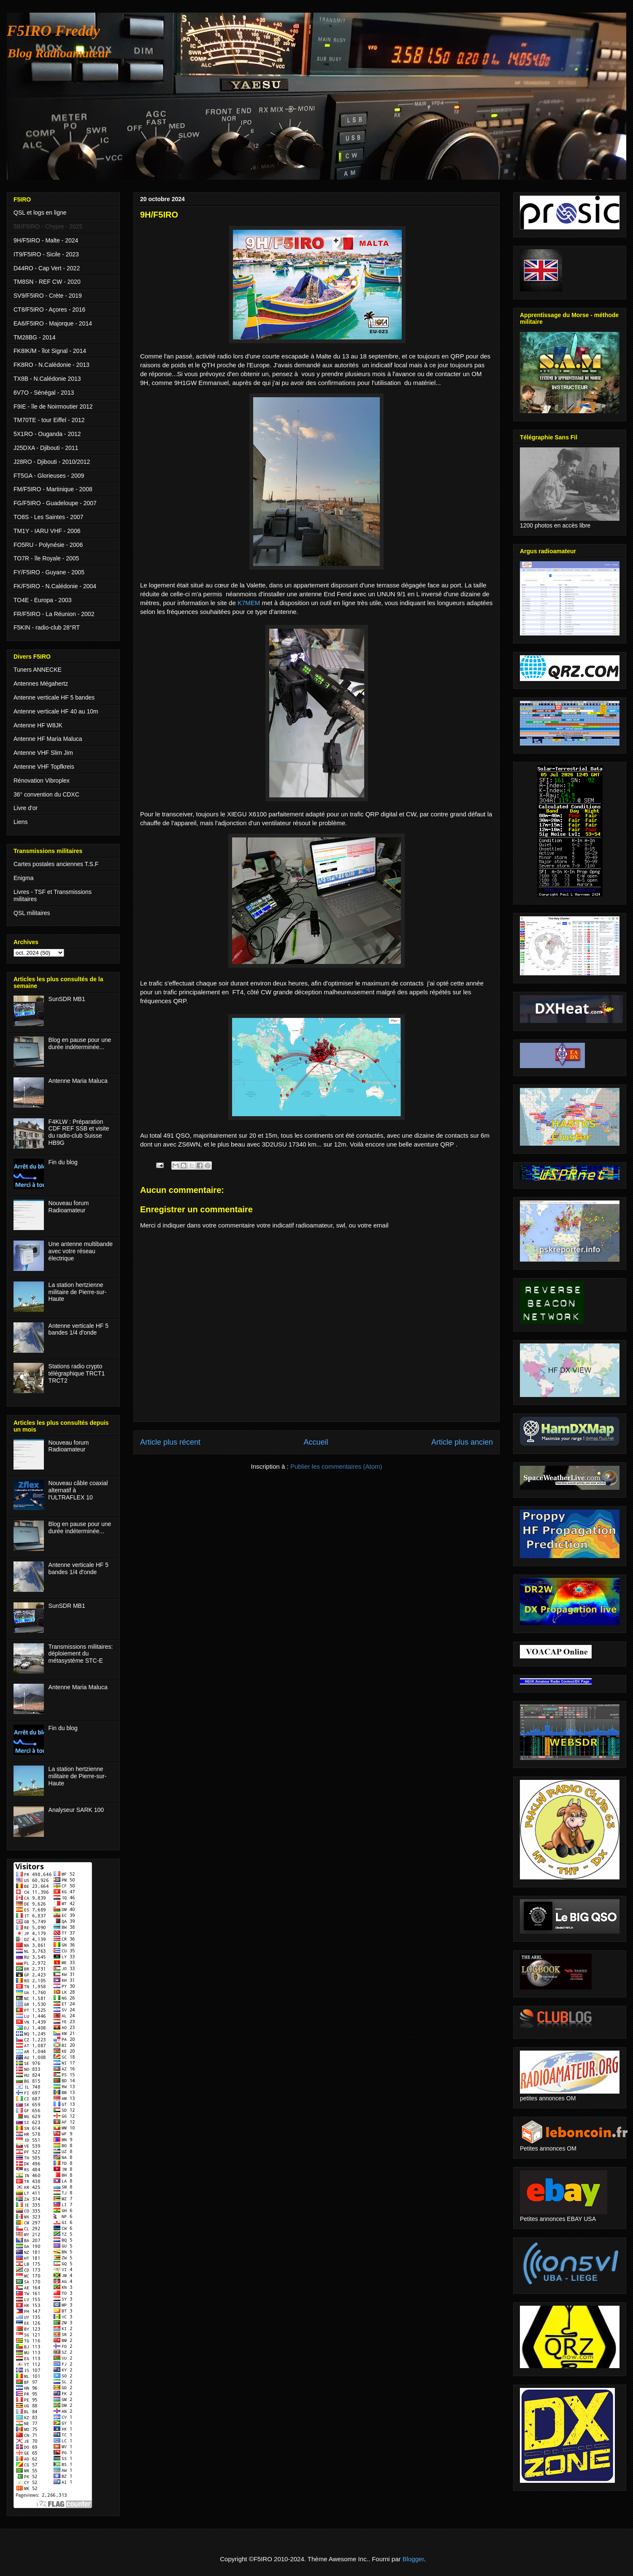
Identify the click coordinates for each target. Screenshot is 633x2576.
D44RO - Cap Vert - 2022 (47, 268)
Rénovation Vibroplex (42, 780)
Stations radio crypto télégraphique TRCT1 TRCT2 (77, 1373)
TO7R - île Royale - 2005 (46, 558)
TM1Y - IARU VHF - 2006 (47, 531)
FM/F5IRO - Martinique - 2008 (53, 489)
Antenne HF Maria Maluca (48, 738)
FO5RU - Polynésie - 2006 (48, 544)
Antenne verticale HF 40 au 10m (56, 711)
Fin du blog (63, 1162)
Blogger (413, 2559)
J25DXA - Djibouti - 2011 (46, 447)
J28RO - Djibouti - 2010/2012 (52, 461)
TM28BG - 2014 (35, 337)
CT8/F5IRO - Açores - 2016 (49, 309)
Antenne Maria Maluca (78, 1080)
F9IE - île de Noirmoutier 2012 (53, 406)
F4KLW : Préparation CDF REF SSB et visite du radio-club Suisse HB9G (79, 1132)
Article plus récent (170, 1442)
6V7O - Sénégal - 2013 (44, 392)
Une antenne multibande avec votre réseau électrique (81, 1251)
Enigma (23, 878)
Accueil (315, 1442)
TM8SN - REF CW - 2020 (47, 281)
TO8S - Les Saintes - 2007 (49, 517)
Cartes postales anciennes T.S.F (56, 864)
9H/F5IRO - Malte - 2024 (46, 240)
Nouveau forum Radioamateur (69, 1207)
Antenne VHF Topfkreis (44, 766)
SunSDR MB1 (67, 999)
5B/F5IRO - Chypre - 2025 (48, 226)
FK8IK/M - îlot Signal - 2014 (50, 350)
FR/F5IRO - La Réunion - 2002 (54, 614)
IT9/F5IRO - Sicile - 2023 (46, 254)
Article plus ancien (462, 1442)
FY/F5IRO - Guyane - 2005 (49, 572)
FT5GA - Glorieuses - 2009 (49, 475)
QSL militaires (32, 913)
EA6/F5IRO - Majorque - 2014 (53, 323)
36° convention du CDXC (46, 794)
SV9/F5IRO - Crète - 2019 (48, 295)
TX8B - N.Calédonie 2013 (47, 378)
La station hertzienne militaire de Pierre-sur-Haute (78, 1292)
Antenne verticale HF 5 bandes (54, 697)
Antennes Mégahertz (41, 683)
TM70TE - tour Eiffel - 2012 (49, 420)
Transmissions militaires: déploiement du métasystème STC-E (81, 1653)
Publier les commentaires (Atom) (336, 1466)
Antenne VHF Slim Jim (43, 752)
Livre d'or (26, 808)
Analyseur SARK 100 (76, 1809)
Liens (20, 821)
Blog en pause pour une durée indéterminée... (80, 1043)
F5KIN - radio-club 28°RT (47, 627)
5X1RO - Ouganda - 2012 (47, 434)
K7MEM (249, 602)
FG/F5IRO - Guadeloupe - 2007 (55, 503)
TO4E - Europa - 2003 (42, 600)
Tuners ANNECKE (38, 669)
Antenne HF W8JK (38, 725)
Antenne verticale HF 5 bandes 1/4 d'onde (78, 1329)
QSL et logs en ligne (40, 212)
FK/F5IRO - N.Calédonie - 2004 (55, 586)
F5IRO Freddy (53, 30)
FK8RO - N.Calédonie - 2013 (51, 364)
